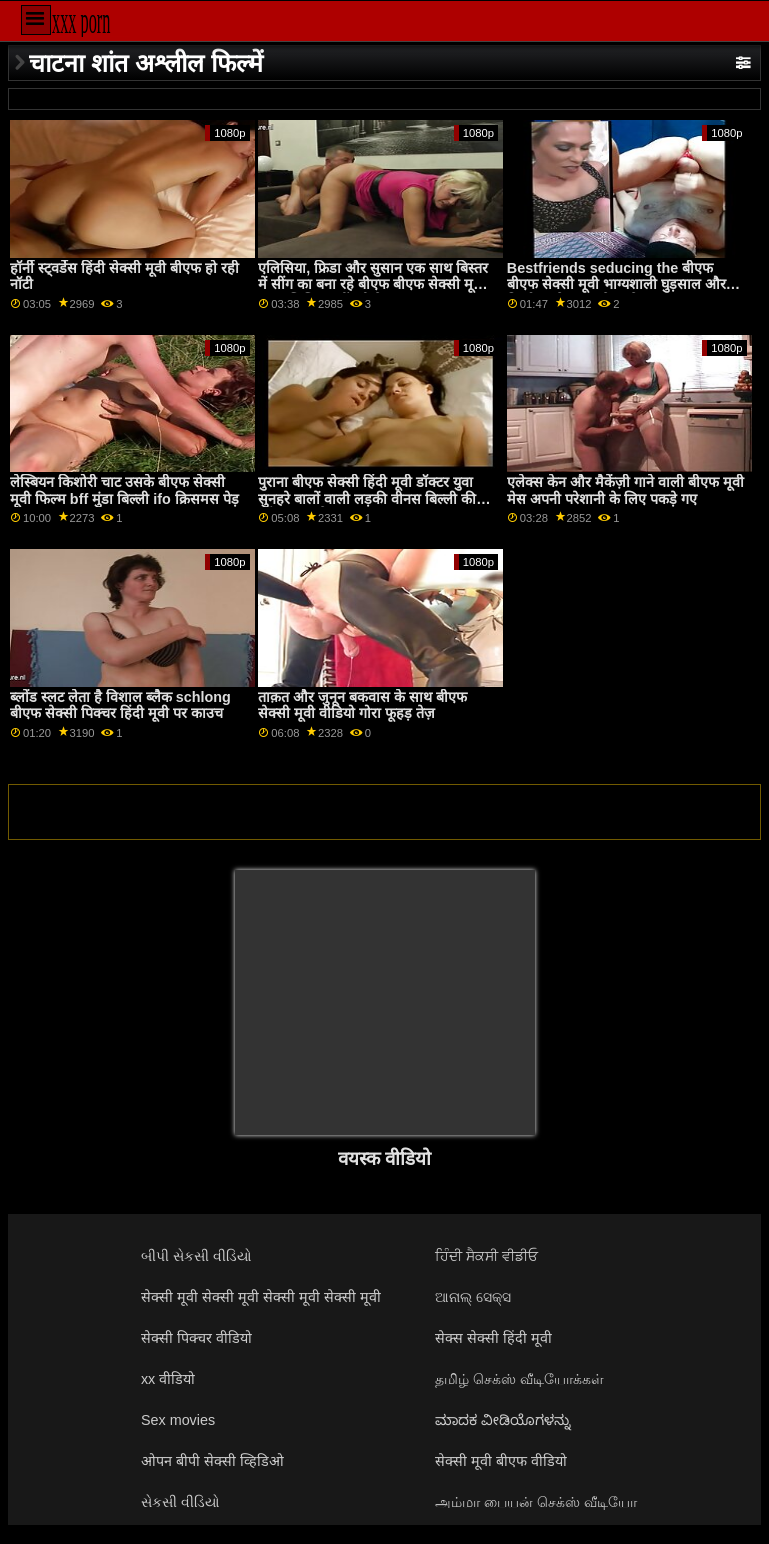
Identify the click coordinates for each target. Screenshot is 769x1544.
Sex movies (178, 1420)
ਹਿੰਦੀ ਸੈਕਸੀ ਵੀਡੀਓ (486, 1256)
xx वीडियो (168, 1379)
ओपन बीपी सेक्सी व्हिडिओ (212, 1461)
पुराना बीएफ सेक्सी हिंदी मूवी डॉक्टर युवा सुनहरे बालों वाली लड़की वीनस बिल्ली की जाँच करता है (367, 498)
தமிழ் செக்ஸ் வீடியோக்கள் (519, 1379)
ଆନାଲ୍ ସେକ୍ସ (473, 1297)
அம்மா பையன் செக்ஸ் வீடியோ (536, 1502)
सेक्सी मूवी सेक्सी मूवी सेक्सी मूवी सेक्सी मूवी (261, 1297)
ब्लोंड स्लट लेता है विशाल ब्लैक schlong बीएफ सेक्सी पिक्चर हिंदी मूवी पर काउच (120, 705)
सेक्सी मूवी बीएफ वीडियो (501, 1461)
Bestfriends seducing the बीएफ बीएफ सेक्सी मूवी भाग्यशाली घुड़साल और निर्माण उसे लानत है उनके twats (616, 284)
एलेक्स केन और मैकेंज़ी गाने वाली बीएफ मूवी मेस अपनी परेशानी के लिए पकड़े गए (625, 490)
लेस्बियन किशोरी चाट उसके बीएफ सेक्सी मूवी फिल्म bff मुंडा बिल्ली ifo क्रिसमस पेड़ (124, 490)
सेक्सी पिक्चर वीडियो (196, 1338)
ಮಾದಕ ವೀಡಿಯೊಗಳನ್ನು (503, 1420)
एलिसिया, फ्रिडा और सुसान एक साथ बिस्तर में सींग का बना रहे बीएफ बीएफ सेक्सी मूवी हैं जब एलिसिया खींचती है (377, 284)
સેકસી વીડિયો (180, 1502)
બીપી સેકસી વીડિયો (196, 1256)
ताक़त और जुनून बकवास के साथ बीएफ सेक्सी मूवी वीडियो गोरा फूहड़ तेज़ (362, 705)
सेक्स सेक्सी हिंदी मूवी (493, 1338)
